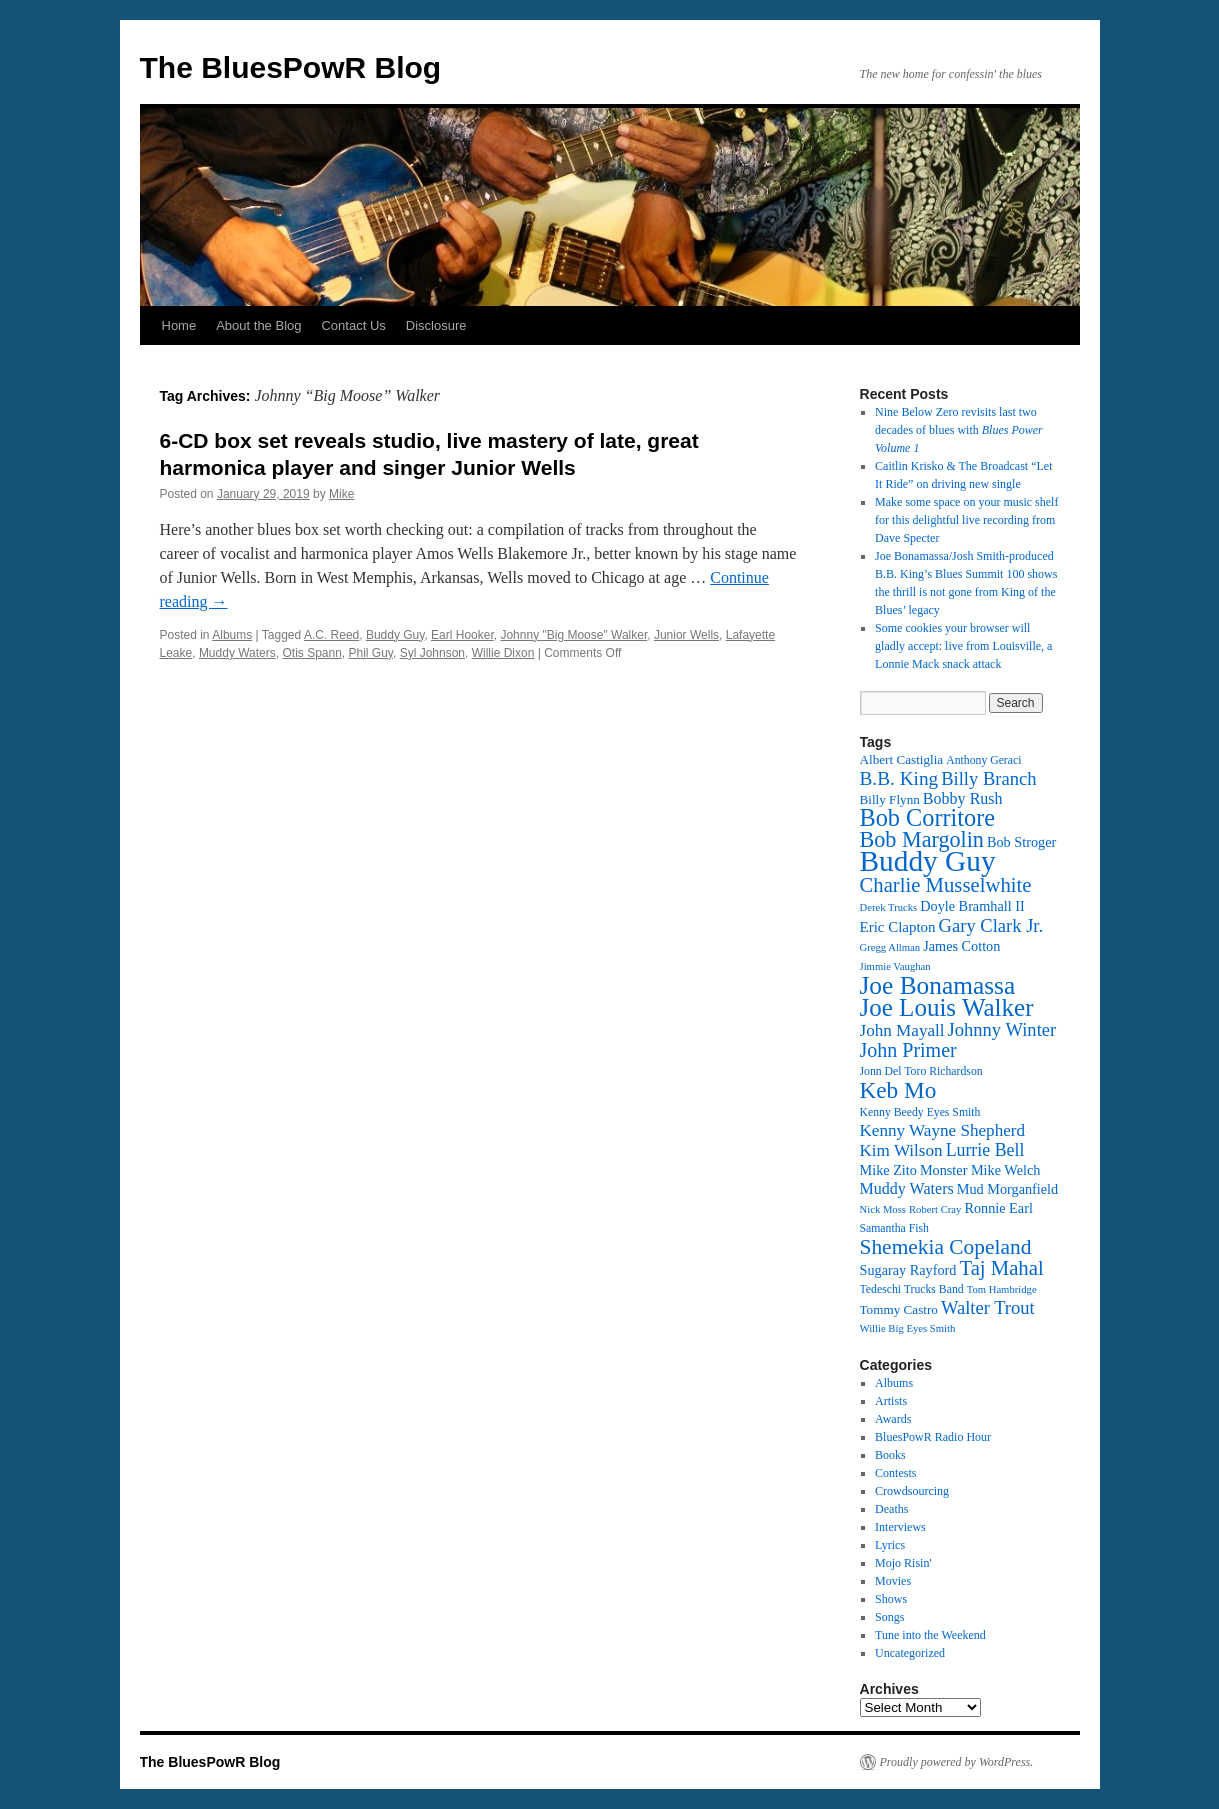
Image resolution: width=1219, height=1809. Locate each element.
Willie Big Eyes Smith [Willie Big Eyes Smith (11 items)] (908, 1328)
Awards (893, 1419)
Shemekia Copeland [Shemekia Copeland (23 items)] (946, 1247)
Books (890, 1455)
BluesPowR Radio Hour (933, 1437)
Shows (891, 1599)
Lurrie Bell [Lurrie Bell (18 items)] (985, 1150)
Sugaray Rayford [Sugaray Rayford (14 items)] (908, 1270)
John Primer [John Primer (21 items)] (908, 1050)
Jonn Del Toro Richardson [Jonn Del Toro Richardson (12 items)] (921, 1071)
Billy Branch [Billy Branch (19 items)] (988, 778)
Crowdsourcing (912, 1491)
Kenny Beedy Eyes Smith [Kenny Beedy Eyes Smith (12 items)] (920, 1112)
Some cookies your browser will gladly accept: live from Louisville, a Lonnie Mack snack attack (963, 646)
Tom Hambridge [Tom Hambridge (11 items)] (1002, 1289)
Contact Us (353, 325)
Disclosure (436, 325)
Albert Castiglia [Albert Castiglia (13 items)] (902, 759)
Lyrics (890, 1545)
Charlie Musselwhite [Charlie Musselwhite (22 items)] (946, 885)
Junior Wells (686, 635)
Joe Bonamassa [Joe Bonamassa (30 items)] (938, 985)
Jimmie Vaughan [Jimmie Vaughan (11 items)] (895, 966)
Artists (891, 1401)
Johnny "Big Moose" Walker (573, 635)
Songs (889, 1617)
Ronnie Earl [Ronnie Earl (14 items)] (998, 1208)
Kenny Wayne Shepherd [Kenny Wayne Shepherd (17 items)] (943, 1130)
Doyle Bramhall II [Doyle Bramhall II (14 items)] (972, 906)
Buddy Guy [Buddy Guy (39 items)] (928, 861)
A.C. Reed (331, 635)
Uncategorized (910, 1653)
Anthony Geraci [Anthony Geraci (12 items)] (983, 760)
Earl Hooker (462, 635)
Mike (341, 494)
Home (179, 325)
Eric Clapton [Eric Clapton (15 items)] (898, 927)
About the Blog (258, 325)
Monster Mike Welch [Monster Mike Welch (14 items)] (980, 1170)
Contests (895, 1473)
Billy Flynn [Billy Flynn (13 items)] (890, 799)
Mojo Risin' (903, 1563)
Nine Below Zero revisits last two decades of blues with (959, 430)
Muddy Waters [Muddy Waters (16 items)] (907, 1188)
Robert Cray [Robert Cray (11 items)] (935, 1209)
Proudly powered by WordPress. (957, 1762)
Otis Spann (311, 653)
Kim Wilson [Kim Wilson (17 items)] (901, 1150)
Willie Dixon (503, 653)
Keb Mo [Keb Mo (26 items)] (898, 1090)
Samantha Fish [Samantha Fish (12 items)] (894, 1228)
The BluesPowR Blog (291, 67)
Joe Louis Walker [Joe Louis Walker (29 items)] (947, 1007)
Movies (893, 1581)
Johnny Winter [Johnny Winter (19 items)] (1002, 1029)
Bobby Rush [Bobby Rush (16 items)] (963, 798)
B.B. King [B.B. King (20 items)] (899, 778)
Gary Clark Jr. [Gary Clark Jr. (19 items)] (991, 925)
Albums (232, 635)
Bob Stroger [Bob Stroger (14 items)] (1021, 842)
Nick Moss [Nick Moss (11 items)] (883, 1209)
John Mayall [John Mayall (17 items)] (902, 1030)
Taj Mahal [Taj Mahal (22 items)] (1001, 1268)
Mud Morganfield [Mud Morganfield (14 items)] (1007, 1189)
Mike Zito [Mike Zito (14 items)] (888, 1170)
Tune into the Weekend (930, 1635)
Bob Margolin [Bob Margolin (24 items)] (922, 839)
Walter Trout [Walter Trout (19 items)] (988, 1307)
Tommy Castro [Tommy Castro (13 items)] (899, 1309)
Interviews (900, 1527)
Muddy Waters (237, 653)
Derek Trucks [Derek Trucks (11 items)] (889, 907)
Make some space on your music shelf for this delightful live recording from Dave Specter (966, 520)
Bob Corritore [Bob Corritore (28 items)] (928, 817)
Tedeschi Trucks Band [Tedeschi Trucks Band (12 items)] (912, 1289)
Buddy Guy (395, 635)
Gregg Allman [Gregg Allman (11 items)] (890, 947)
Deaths (891, 1509)
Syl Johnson (432, 653)
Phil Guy (371, 653)
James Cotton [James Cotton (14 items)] (961, 946)
